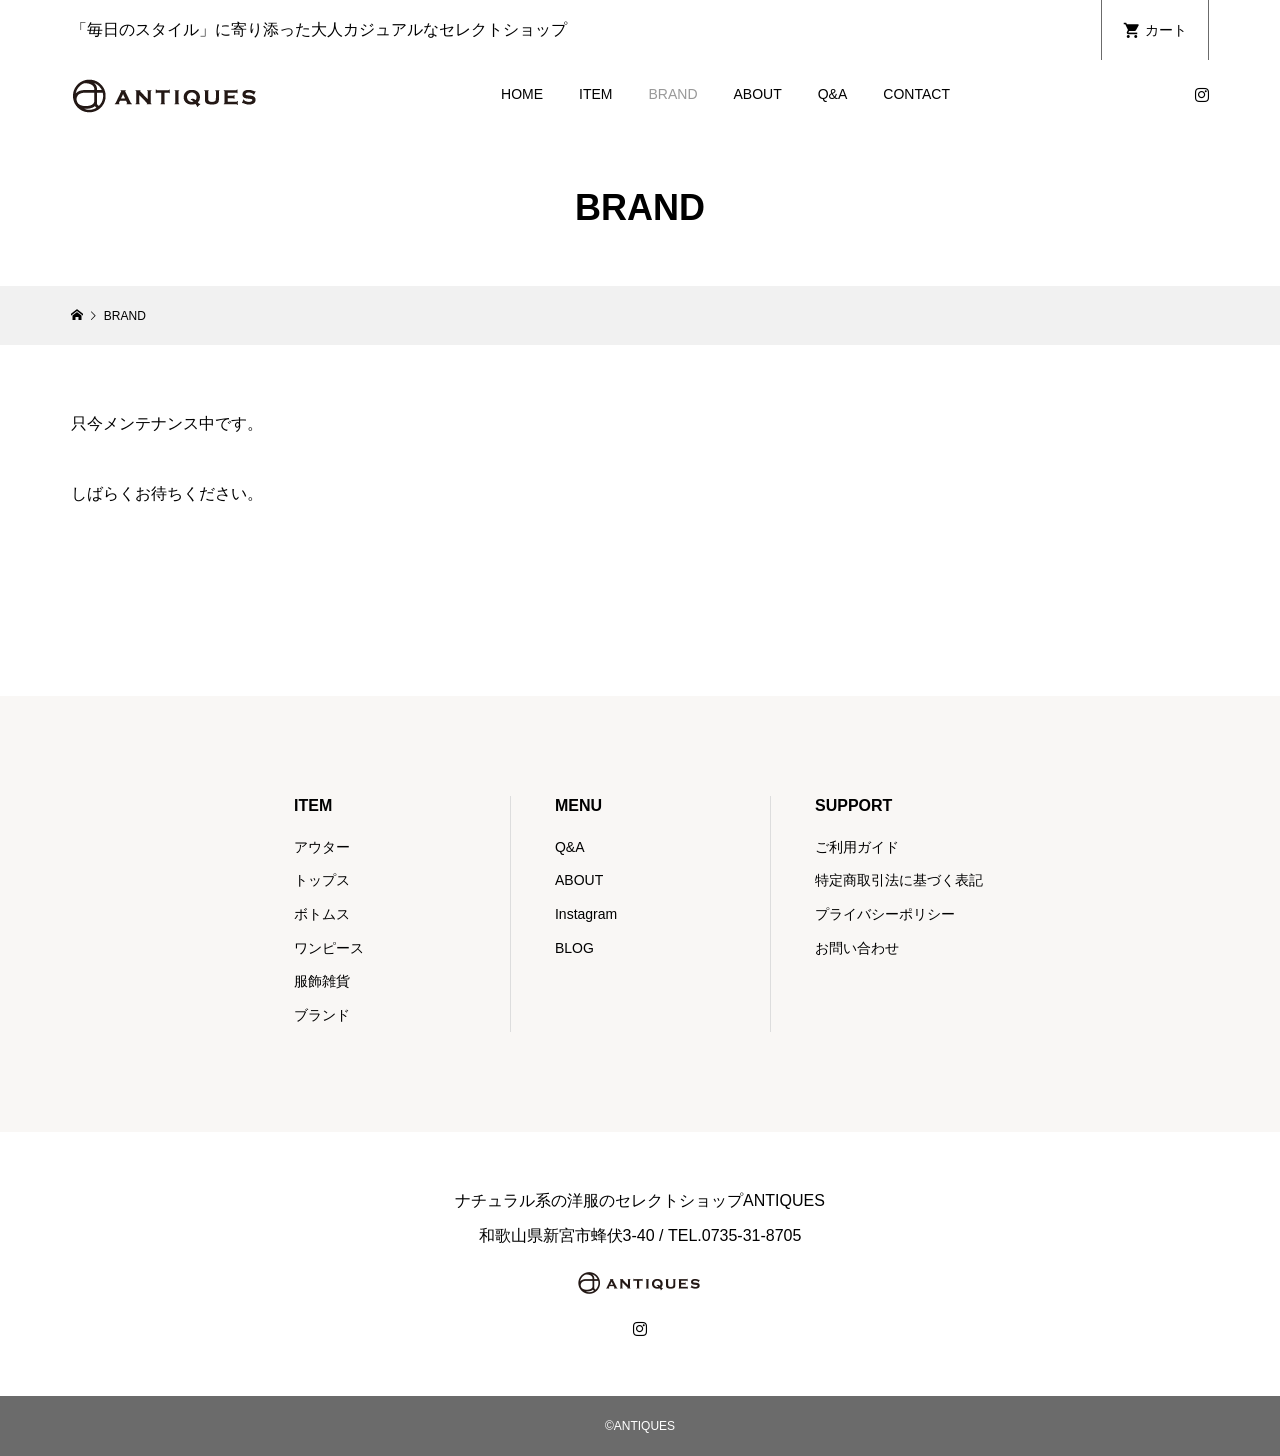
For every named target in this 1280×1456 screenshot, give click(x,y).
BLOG (574, 948)
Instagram (586, 914)
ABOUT (758, 94)
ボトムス (322, 914)
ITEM (595, 94)
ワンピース (329, 948)
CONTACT (916, 94)
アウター (322, 847)
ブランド (322, 1015)
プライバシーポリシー (885, 914)
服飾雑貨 (322, 981)
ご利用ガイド (857, 847)
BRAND (672, 94)
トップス (322, 880)
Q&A (833, 94)
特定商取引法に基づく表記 (899, 880)
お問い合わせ (857, 948)
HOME (522, 94)
